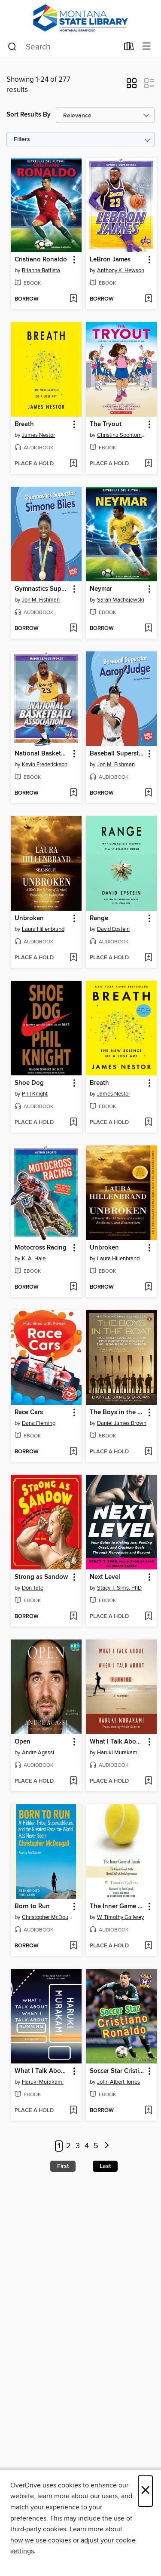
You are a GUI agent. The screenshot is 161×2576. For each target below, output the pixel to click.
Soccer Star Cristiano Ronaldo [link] (117, 2071)
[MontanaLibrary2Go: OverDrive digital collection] (80, 18)
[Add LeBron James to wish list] (148, 299)
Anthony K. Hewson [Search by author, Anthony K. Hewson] (120, 270)
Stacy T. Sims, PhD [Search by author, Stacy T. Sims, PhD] (119, 1587)
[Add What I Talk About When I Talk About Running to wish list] (148, 1781)
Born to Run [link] (32, 1906)
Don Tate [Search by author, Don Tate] (32, 1587)
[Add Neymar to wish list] (148, 628)
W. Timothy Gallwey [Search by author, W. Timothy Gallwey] (120, 1917)
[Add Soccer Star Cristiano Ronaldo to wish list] (148, 2110)
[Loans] (129, 48)
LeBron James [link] (110, 260)
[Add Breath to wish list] (73, 464)
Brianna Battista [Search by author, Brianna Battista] (41, 270)
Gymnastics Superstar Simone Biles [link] (42, 589)
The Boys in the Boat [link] (117, 1412)
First (63, 2166)
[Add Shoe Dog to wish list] (73, 1122)
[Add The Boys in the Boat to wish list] (148, 1452)
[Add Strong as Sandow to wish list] (73, 1616)
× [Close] (145, 2491)
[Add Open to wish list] (73, 1781)
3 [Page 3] (78, 2146)
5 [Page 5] (96, 2146)
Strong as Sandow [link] (41, 1577)
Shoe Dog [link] (29, 1083)
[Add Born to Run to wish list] (73, 1946)
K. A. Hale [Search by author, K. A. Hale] (34, 1258)
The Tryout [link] (106, 424)
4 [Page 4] (87, 2146)
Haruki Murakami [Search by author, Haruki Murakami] (118, 1752)
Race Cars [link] (29, 1412)
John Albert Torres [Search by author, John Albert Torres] (118, 2082)
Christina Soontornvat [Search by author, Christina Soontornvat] (122, 435)
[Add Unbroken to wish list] (73, 958)
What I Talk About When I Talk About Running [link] (117, 1742)
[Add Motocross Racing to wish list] (73, 1287)
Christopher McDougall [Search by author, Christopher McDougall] (47, 1917)
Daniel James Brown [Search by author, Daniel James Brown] (121, 1423)
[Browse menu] (147, 46)
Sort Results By (28, 115)
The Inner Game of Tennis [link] (117, 1906)
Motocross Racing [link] (41, 1248)
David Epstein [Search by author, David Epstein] (113, 929)
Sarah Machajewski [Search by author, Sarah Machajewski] (120, 599)
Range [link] (99, 918)
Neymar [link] (101, 589)
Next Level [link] (105, 1577)
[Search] (12, 47)
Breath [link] (24, 424)
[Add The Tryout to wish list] (148, 464)
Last (105, 2166)
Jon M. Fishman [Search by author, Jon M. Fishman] (41, 599)
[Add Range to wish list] (148, 958)
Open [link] (22, 1742)
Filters (22, 139)
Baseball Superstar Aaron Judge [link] (117, 754)
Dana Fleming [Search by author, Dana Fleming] (38, 1423)
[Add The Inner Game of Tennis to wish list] (148, 1946)
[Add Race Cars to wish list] (73, 1452)
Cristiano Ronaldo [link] (41, 260)
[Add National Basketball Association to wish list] (73, 793)
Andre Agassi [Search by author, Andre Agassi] (38, 1752)
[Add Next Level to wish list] (148, 1616)
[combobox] (63, 47)
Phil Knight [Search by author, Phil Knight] (35, 1093)
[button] (131, 86)
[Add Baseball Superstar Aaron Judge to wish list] (148, 793)
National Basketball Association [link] (42, 754)
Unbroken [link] (29, 918)
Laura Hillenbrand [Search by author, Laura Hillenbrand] (43, 929)
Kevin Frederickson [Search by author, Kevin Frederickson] (44, 764)
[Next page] (107, 2146)
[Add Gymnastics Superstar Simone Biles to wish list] (73, 628)
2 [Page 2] (68, 2146)
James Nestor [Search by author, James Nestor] (38, 435)
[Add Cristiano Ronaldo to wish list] (73, 299)
